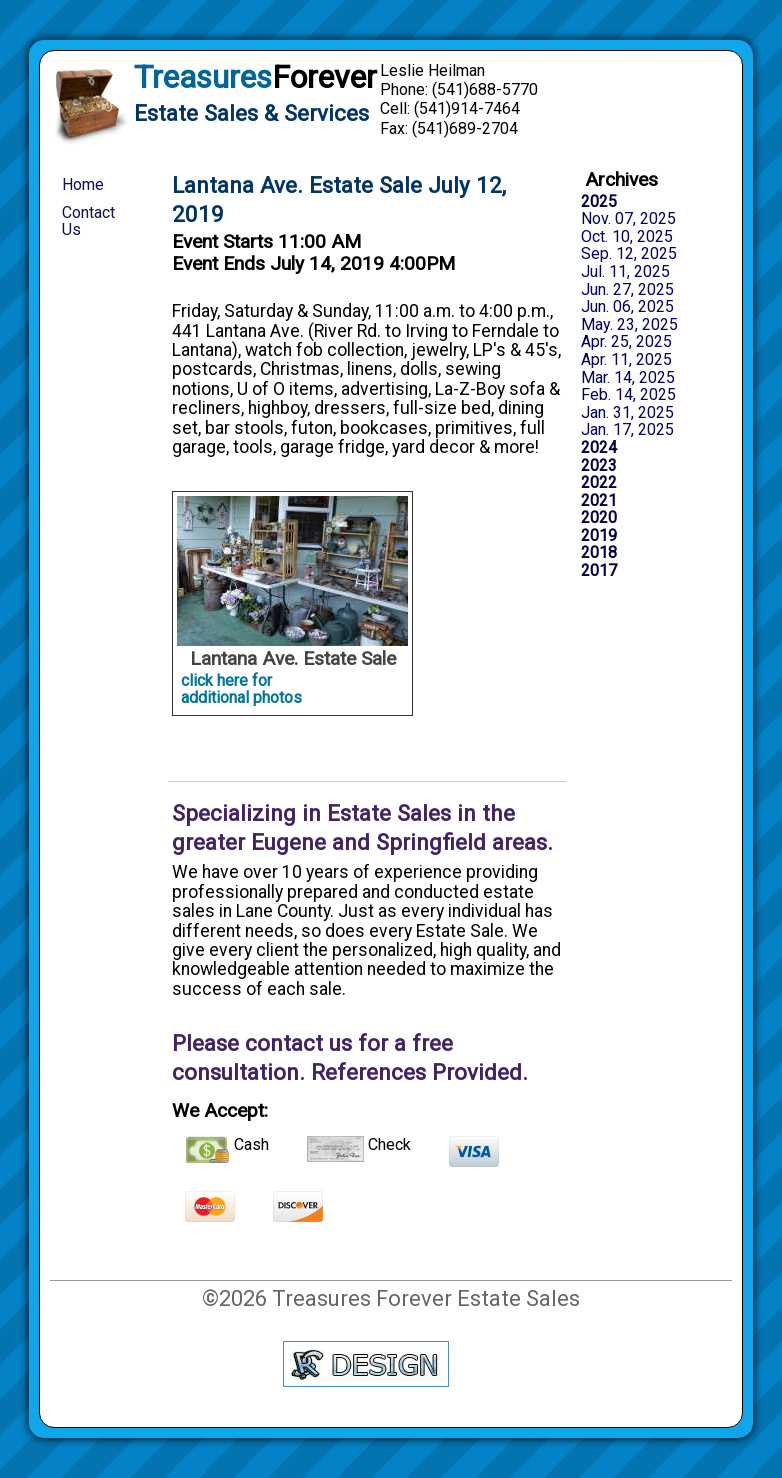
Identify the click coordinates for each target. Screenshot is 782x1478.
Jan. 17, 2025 (627, 430)
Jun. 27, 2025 (627, 290)
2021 (599, 501)
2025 (599, 202)
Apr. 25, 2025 (626, 342)
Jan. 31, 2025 (627, 413)
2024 (599, 448)
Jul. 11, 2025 (625, 272)
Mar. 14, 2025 (628, 378)
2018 (599, 553)
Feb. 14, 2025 (628, 395)
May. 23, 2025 (629, 325)
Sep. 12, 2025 (629, 254)
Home (83, 184)
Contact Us (88, 221)
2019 (599, 536)
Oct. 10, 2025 (627, 237)
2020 (599, 518)
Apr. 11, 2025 (626, 360)
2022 (599, 483)
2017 (599, 571)
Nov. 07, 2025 (628, 219)
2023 (599, 466)
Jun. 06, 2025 (627, 307)
